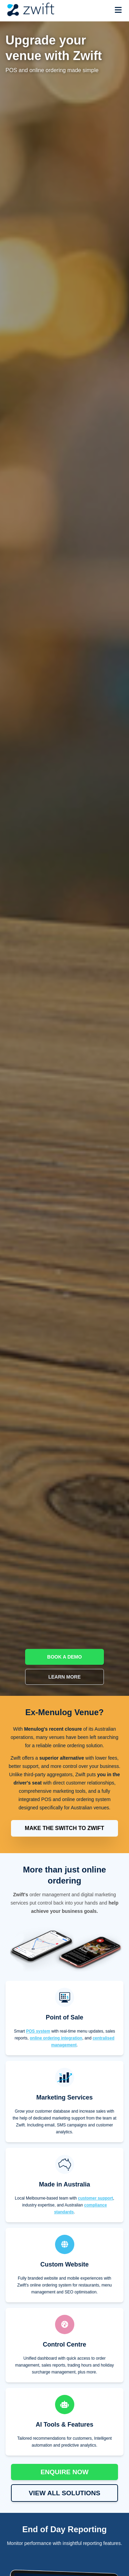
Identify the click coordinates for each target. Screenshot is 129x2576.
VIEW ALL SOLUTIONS (64, 2493)
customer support (95, 2198)
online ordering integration (56, 2038)
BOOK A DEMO (64, 1657)
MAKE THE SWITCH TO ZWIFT (64, 1828)
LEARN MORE (64, 1677)
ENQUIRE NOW (65, 2472)
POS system (38, 2031)
